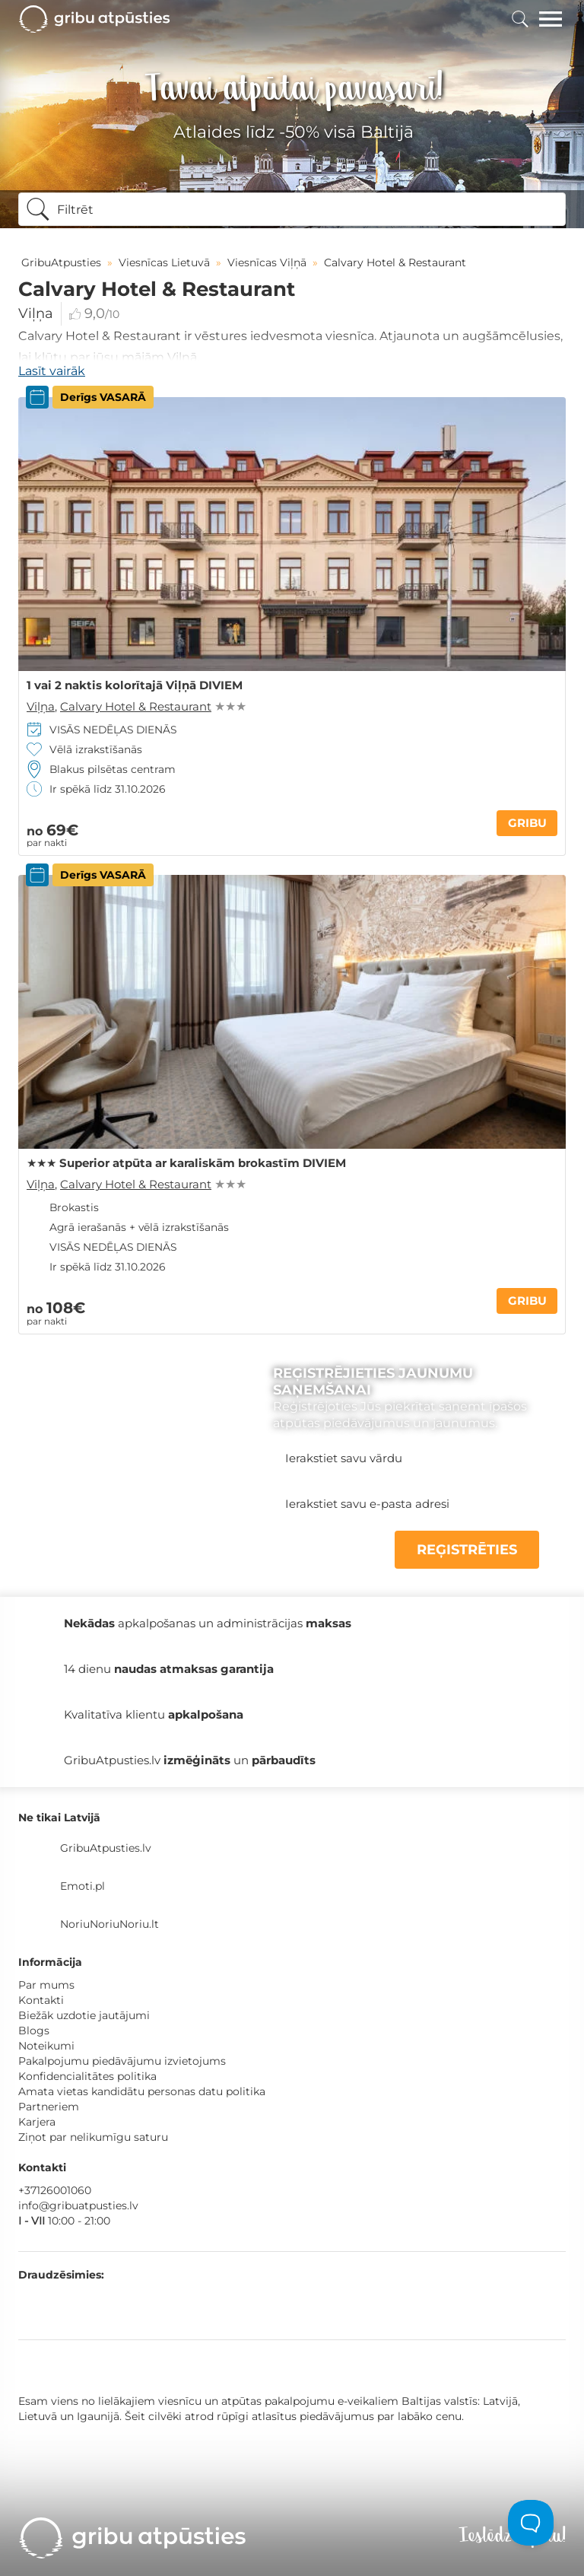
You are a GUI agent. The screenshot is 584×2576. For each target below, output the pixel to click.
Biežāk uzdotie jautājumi (84, 2015)
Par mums (46, 1985)
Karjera (37, 2122)
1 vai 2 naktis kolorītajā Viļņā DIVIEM (135, 685)
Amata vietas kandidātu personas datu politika (141, 2091)
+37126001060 (54, 2190)
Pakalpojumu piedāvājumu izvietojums (122, 2061)
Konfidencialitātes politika (87, 2076)
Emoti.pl (82, 1886)
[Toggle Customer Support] (531, 2523)
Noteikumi (46, 2046)
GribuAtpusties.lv (105, 1848)
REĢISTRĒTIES (467, 1549)
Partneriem (48, 2106)
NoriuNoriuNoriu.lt (109, 1924)
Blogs (33, 2030)
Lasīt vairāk (51, 371)
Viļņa (35, 313)
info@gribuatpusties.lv (78, 2205)
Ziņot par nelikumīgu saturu (93, 2137)
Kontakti (41, 2000)
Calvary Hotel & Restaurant (135, 706)
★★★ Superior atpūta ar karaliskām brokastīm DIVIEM (186, 1163)
